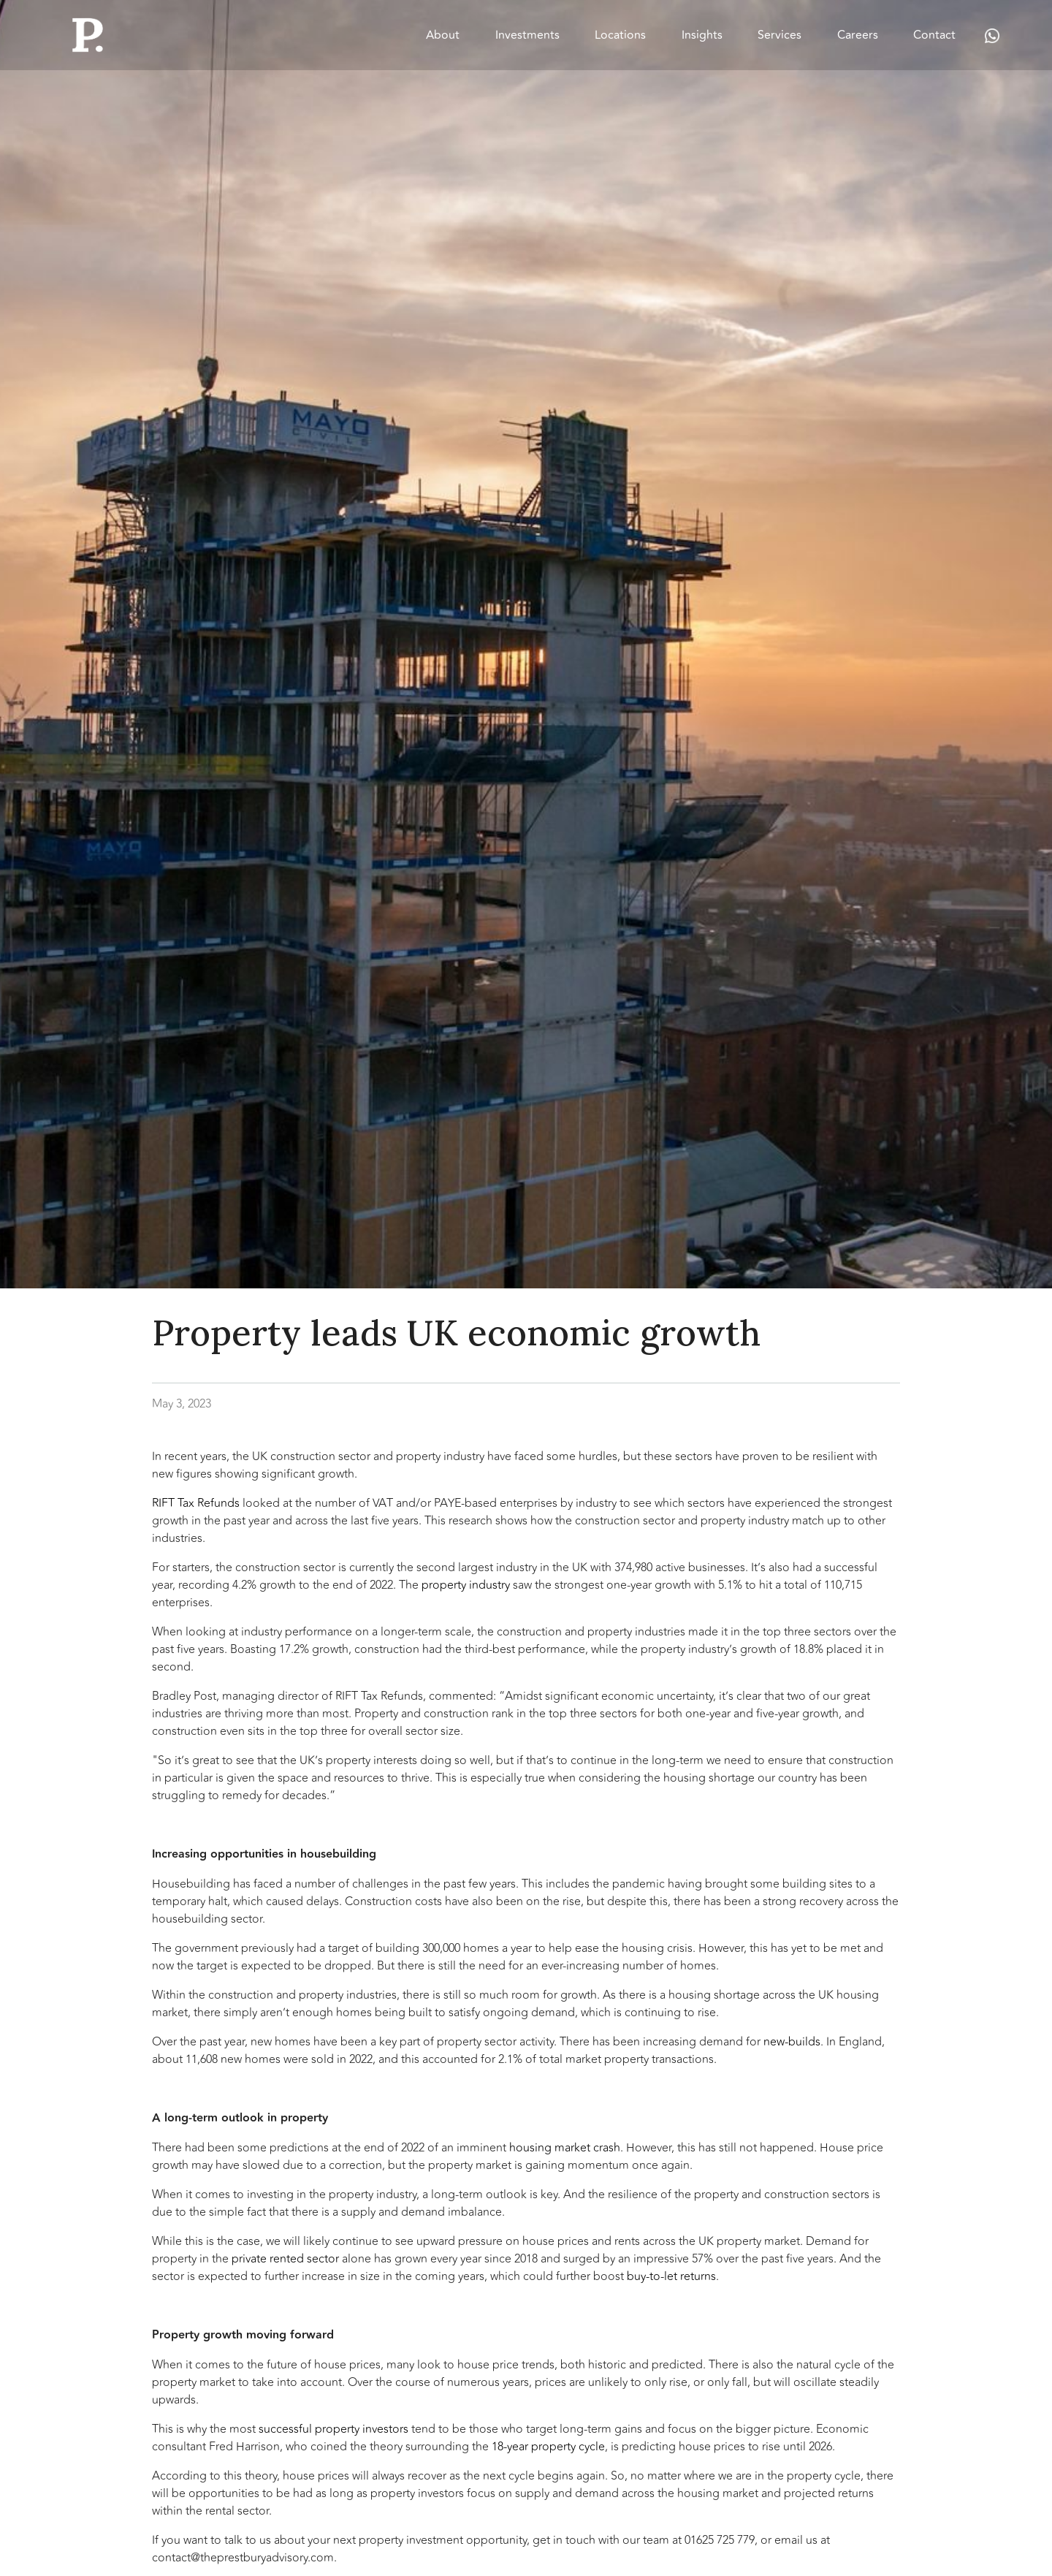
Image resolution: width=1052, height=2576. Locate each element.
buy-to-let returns (671, 2276)
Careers (857, 35)
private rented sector (285, 2259)
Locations (620, 35)
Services (779, 35)
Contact (934, 35)
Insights (702, 35)
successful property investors (333, 2429)
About (443, 35)
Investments (527, 35)
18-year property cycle (548, 2446)
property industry (466, 1585)
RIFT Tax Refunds (196, 1503)
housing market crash (564, 2148)
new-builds (791, 2042)
